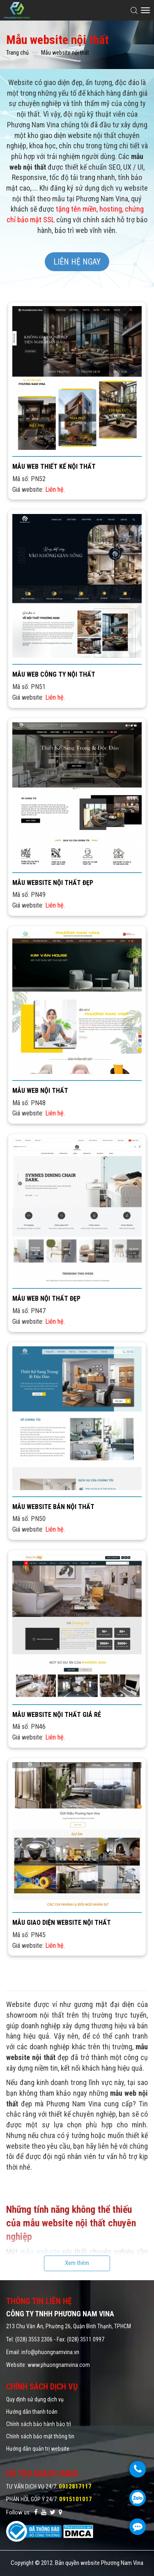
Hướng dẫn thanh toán (31, 2411)
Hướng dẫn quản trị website (37, 2448)
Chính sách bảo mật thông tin (40, 2436)
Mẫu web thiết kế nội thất (54, 466)
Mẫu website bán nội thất (53, 1507)
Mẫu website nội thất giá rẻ (56, 1715)
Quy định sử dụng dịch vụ (35, 2399)
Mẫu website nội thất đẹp (52, 883)
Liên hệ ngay (77, 262)
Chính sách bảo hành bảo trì (38, 2424)
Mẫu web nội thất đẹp (46, 1298)
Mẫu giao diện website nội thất (61, 1922)
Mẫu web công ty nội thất (53, 674)
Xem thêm (77, 2263)
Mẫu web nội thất (40, 1090)
